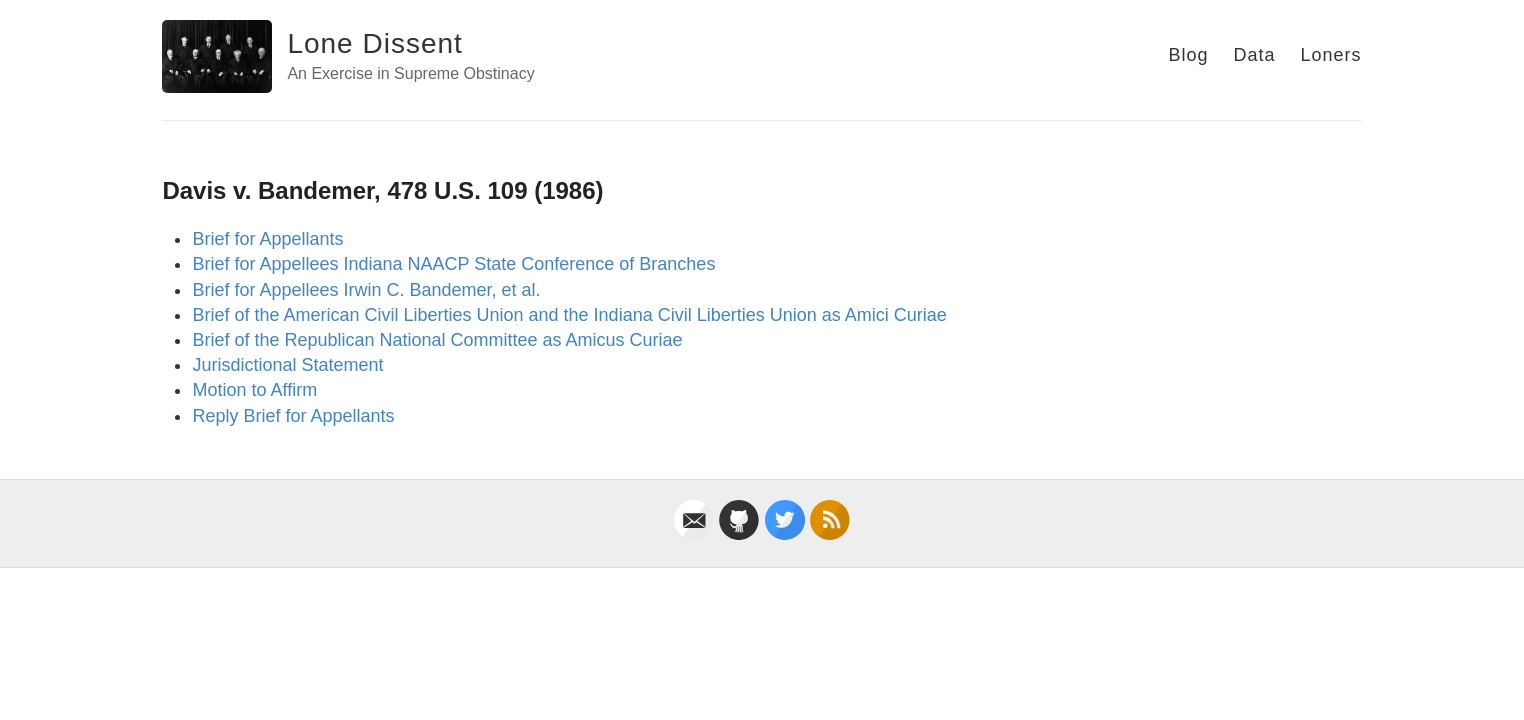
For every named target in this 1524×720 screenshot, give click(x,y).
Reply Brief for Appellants (293, 416)
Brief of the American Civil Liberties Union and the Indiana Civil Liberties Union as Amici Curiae (569, 315)
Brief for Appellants (267, 239)
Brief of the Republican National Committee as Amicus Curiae (437, 340)
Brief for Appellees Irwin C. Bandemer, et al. (366, 290)
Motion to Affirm (254, 390)
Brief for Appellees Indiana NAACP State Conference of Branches (453, 264)
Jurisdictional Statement (287, 365)
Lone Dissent (374, 43)
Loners (1331, 55)
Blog (1188, 55)
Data (1255, 55)
